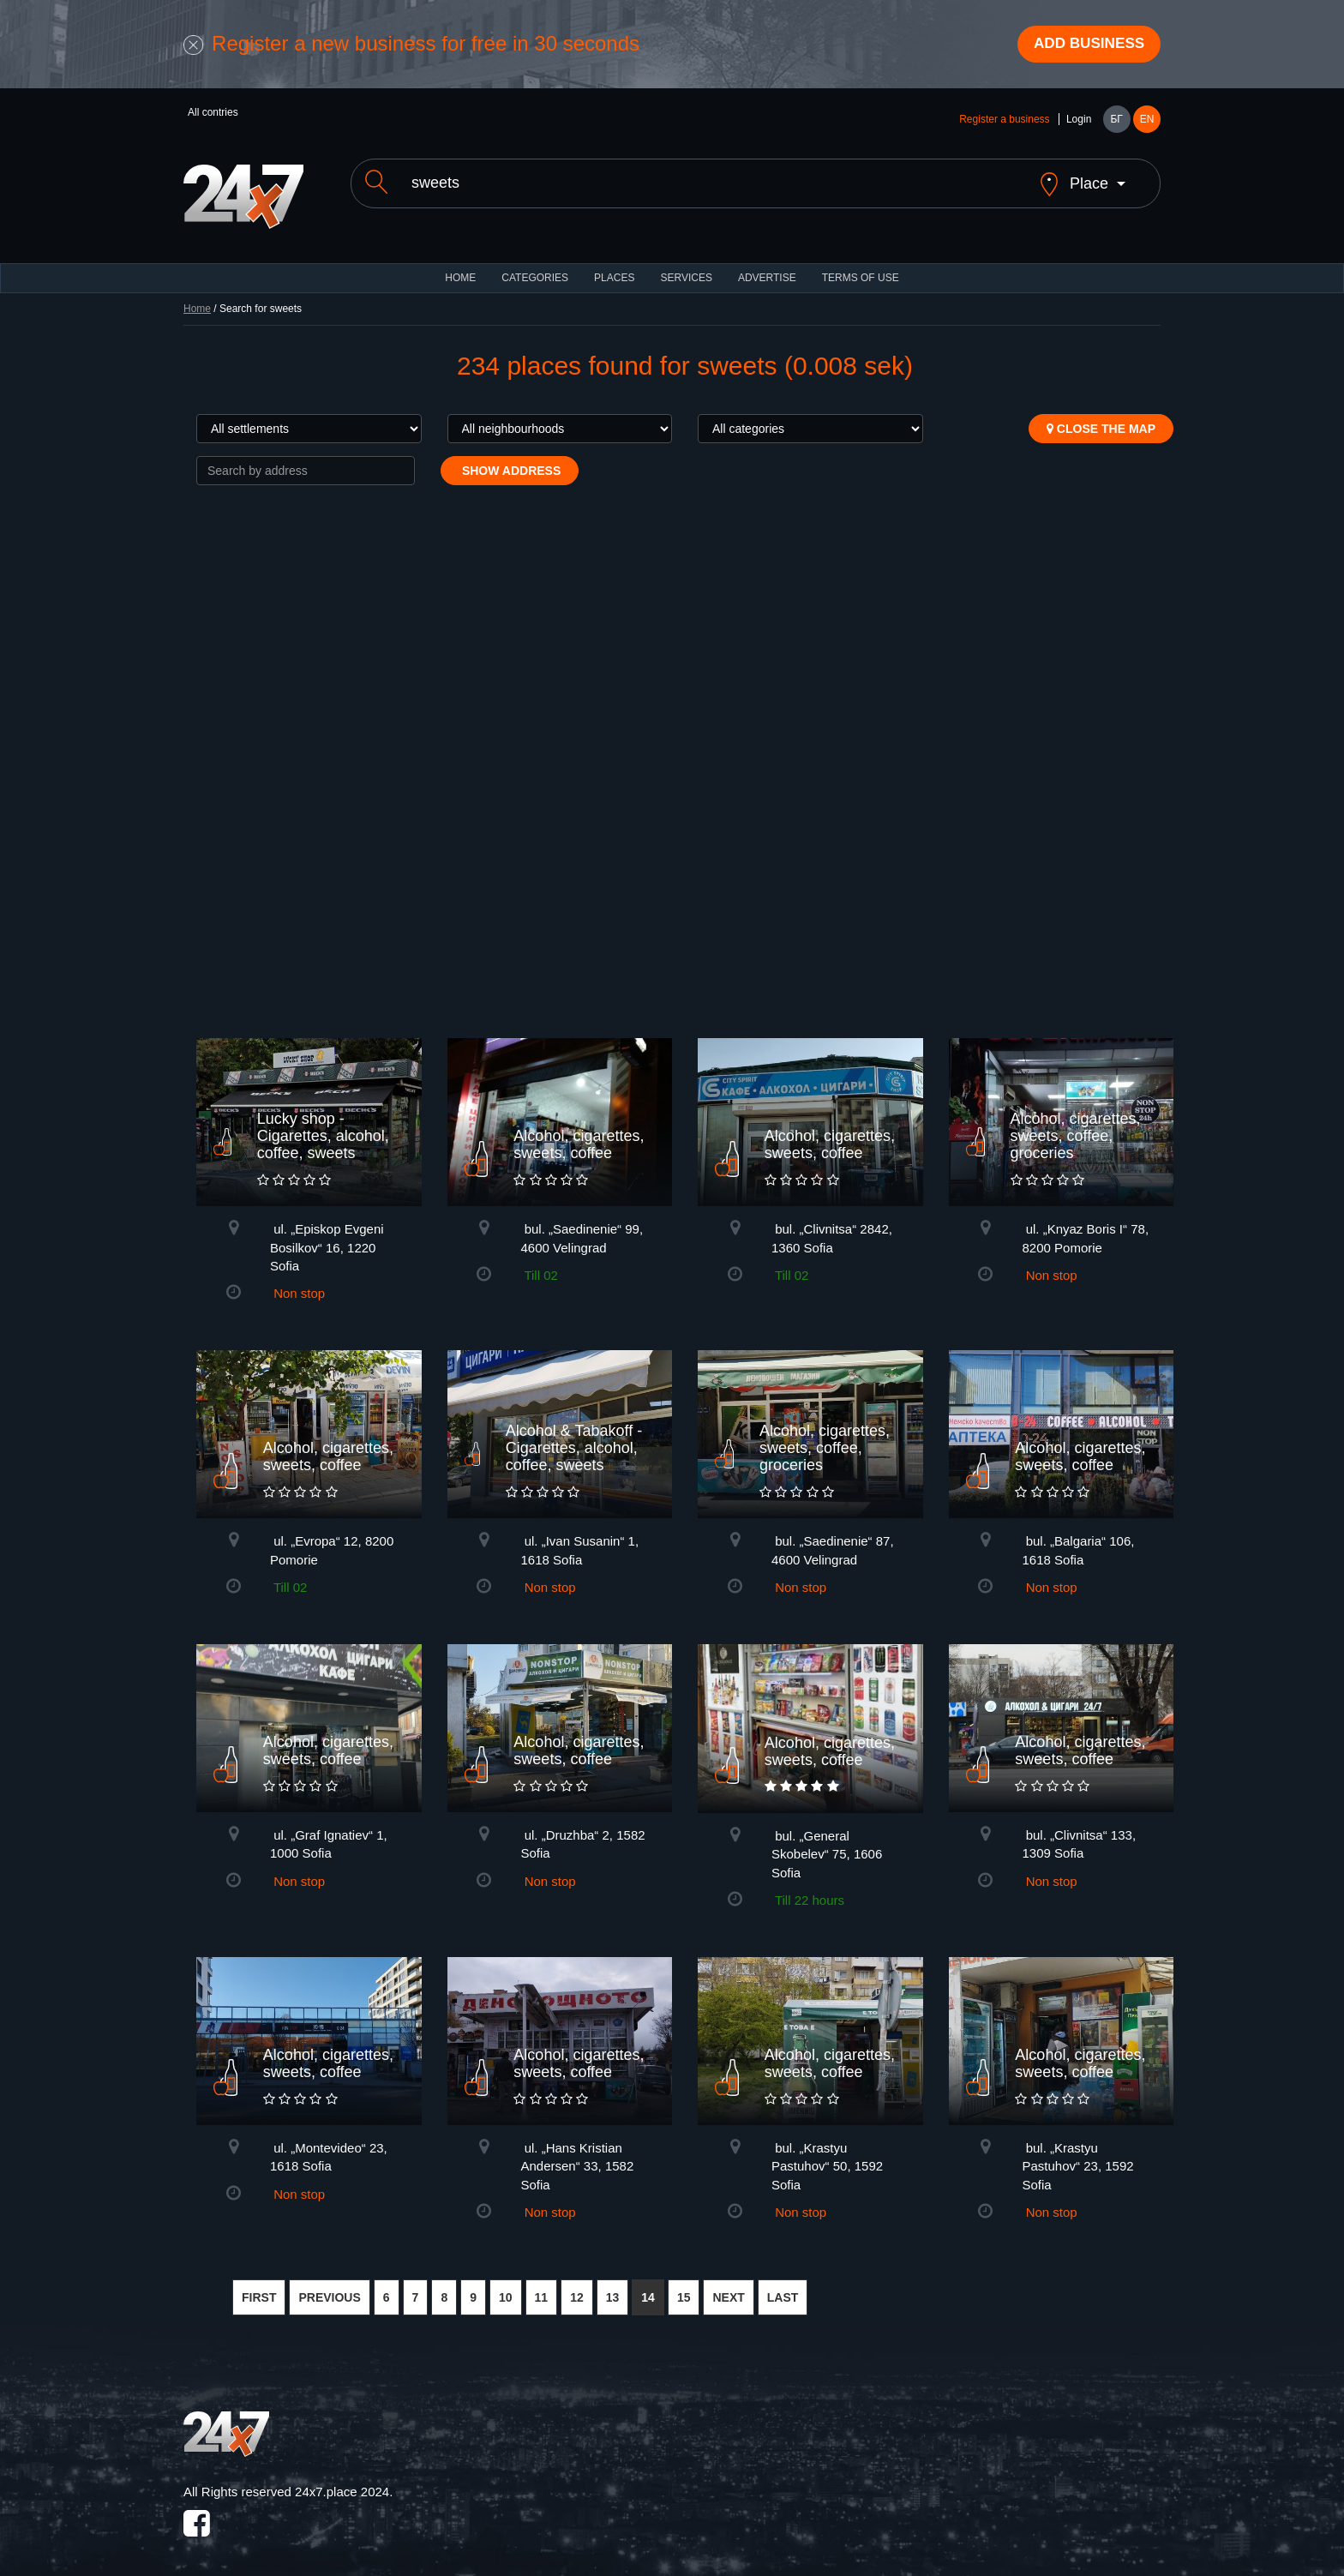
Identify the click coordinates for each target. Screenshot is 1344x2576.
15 (684, 2285)
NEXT (728, 2285)
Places (614, 266)
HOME (460, 266)
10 (506, 2285)
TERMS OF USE (860, 266)
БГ (1116, 122)
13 (613, 2285)
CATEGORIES (534, 266)
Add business (1084, 45)
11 (542, 2285)
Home (197, 297)
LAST (783, 2285)
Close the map (1101, 416)
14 (648, 2285)
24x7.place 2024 (342, 2479)
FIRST (259, 2285)
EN (1147, 122)
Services (685, 266)
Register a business (1004, 122)
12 (577, 2285)
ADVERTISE (767, 266)
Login (1078, 122)
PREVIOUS (329, 2285)
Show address (510, 458)
